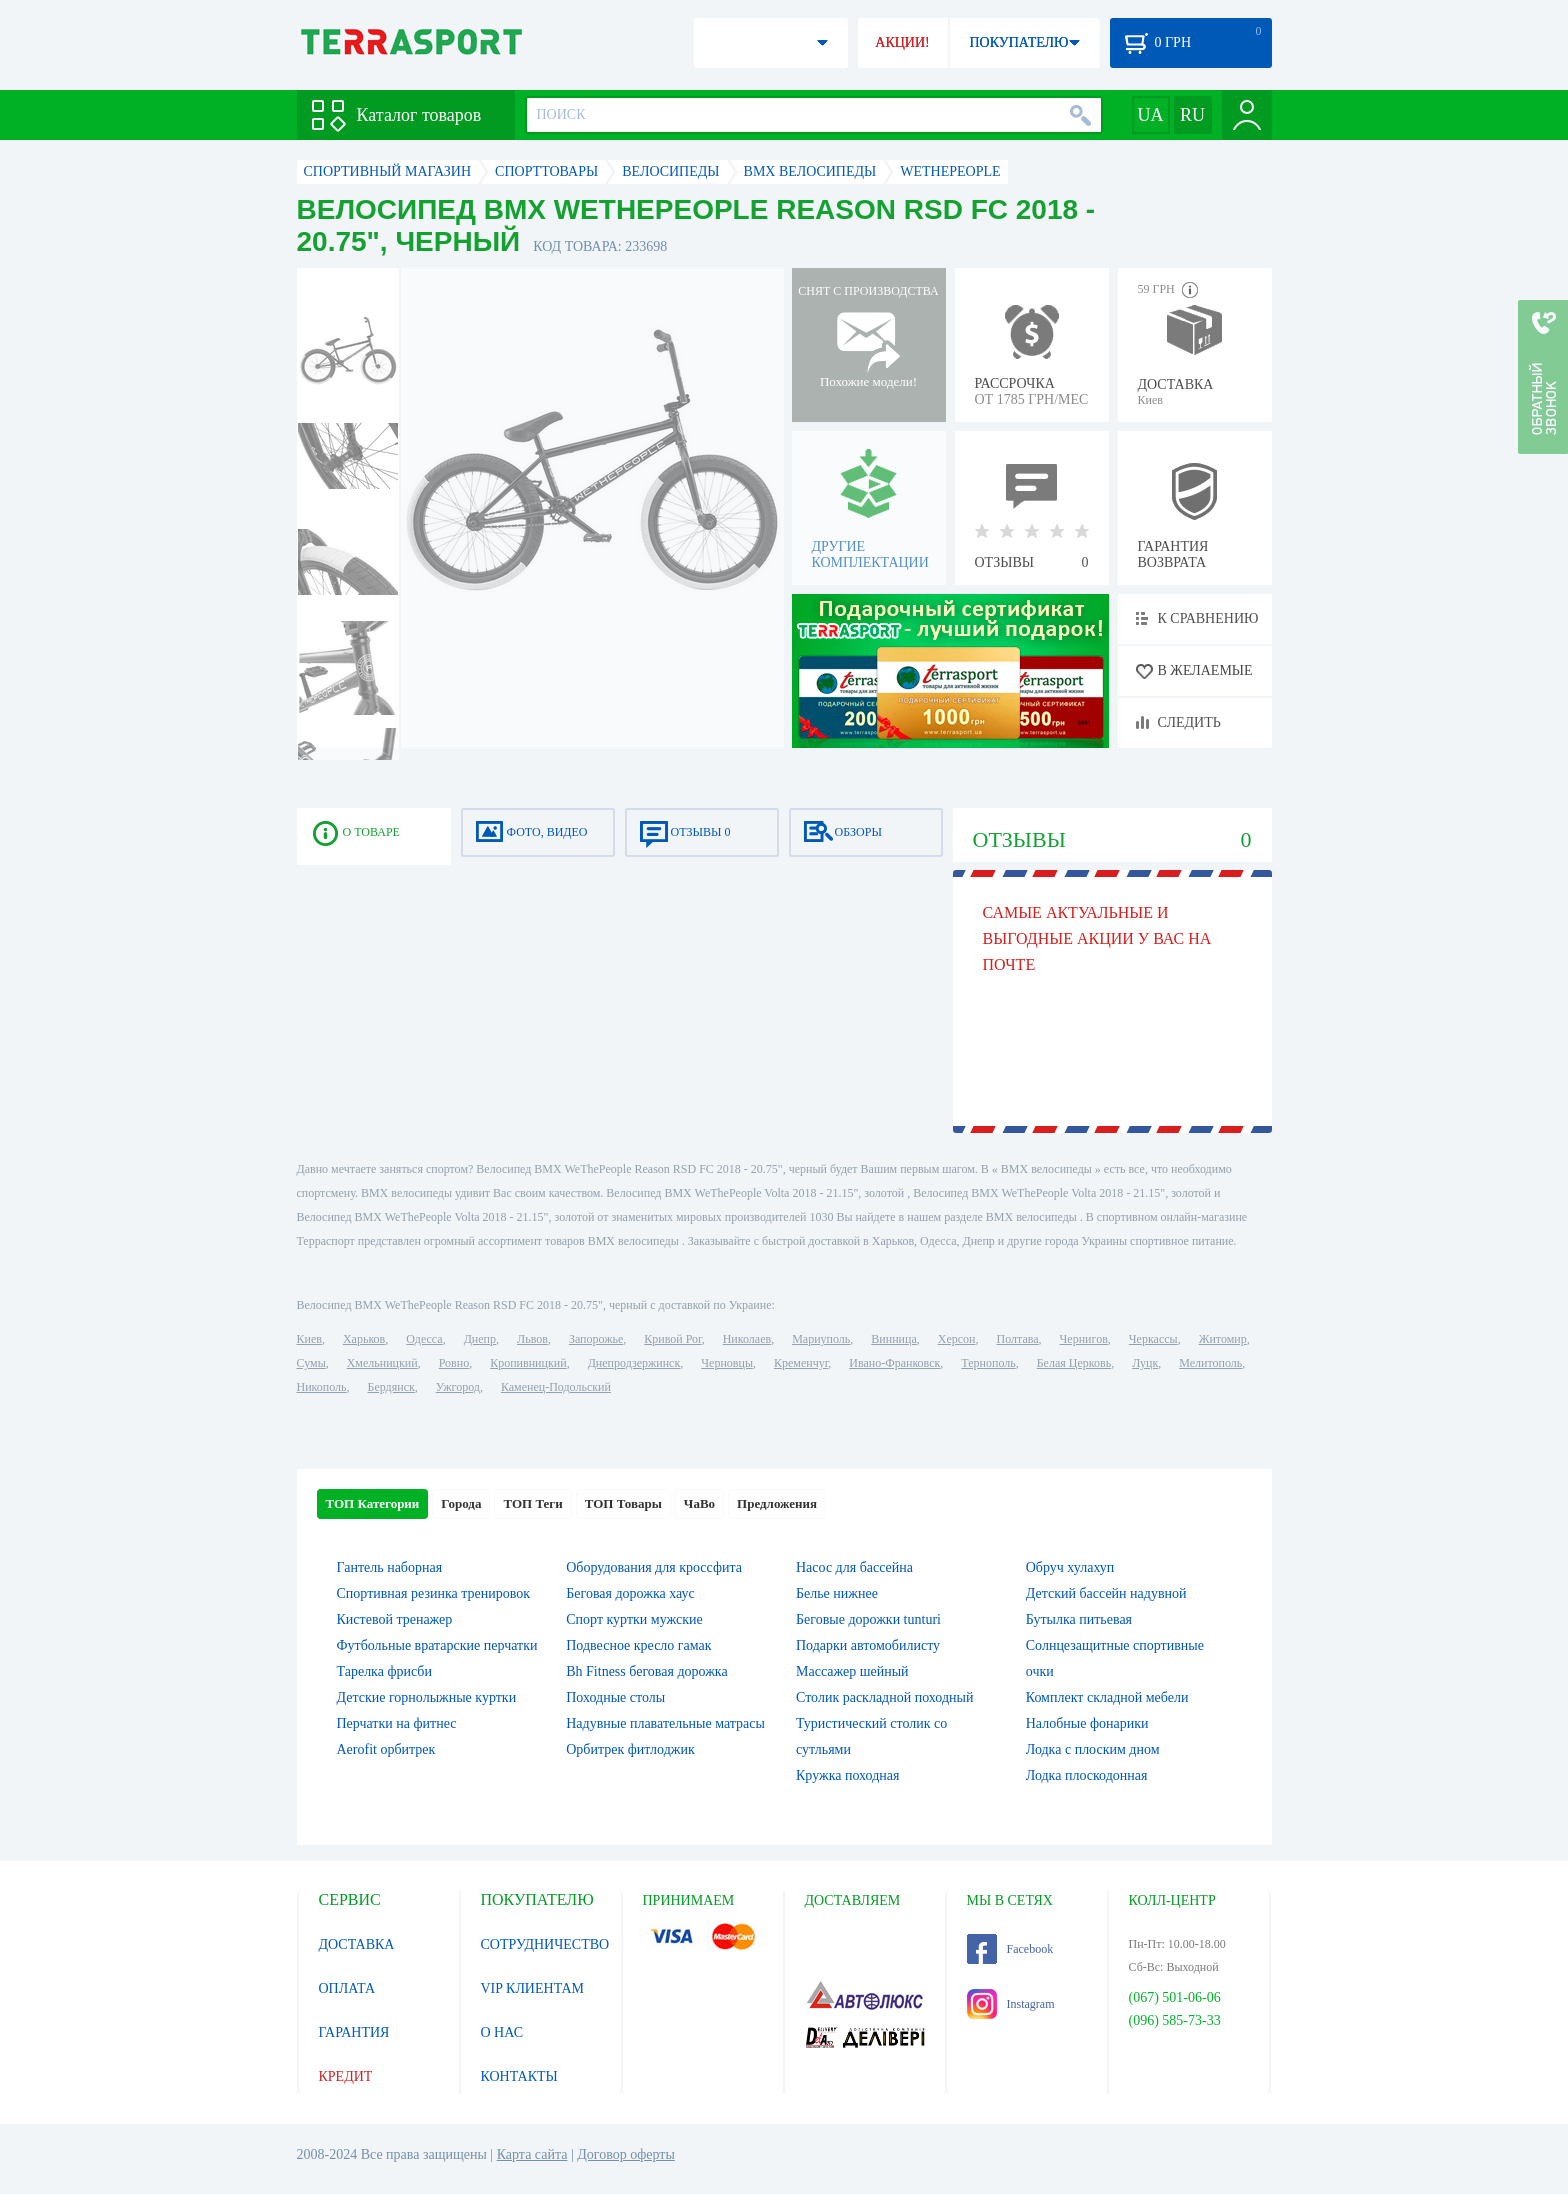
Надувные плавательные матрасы (665, 1723)
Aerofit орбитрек (386, 1749)
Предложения (777, 1503)
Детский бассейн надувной (1106, 1593)
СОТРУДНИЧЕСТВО (545, 1944)
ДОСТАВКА (357, 1944)
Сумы (311, 1363)
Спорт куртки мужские (634, 1619)
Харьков (364, 1339)
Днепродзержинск (634, 1363)
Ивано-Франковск (894, 1363)
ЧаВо (699, 1503)
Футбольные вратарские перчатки (437, 1645)
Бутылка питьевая (1079, 1619)
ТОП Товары (623, 1503)
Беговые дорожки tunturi (868, 1619)
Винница (893, 1339)
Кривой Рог (672, 1339)
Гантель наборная (390, 1567)
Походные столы (615, 1697)
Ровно (454, 1363)
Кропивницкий (528, 1363)
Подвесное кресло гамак (638, 1645)
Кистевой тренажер (395, 1619)
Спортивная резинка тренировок (434, 1593)
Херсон (957, 1339)
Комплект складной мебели (1107, 1697)
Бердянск (391, 1387)
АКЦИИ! (902, 42)
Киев (309, 1339)
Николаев (747, 1339)
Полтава (1018, 1339)
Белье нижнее (837, 1593)
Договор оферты (626, 2154)
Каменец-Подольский (556, 1387)
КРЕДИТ (346, 2076)
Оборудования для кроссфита (654, 1567)
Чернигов (1084, 1339)
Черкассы (1153, 1339)
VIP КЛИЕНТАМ (533, 1988)
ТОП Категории (373, 1503)
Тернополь (988, 1363)
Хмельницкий (382, 1363)
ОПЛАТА (347, 1988)
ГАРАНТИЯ (354, 2032)
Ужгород (458, 1387)
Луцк (1145, 1363)
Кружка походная (847, 1775)
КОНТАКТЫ (519, 2076)
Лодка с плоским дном (1093, 1749)
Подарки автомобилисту (868, 1645)
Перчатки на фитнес (397, 1723)
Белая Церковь (1074, 1363)
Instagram (1011, 2004)
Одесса (424, 1339)
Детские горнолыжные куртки (427, 1697)
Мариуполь (821, 1339)
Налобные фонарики (1087, 1723)
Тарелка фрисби (384, 1671)
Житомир (1223, 1339)
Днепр (480, 1339)
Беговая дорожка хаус (630, 1593)
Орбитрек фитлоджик (630, 1749)
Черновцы (727, 1363)
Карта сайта (532, 2154)
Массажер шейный (852, 1671)
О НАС (502, 2032)
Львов (532, 1339)
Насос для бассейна (854, 1567)
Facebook (1010, 1949)
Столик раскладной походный (884, 1697)
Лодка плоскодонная (1087, 1775)
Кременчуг (801, 1363)
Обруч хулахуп (1070, 1567)
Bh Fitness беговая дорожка (646, 1671)
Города (461, 1503)
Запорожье (596, 1339)
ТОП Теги (532, 1503)
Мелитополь (1210, 1363)
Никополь (322, 1387)
